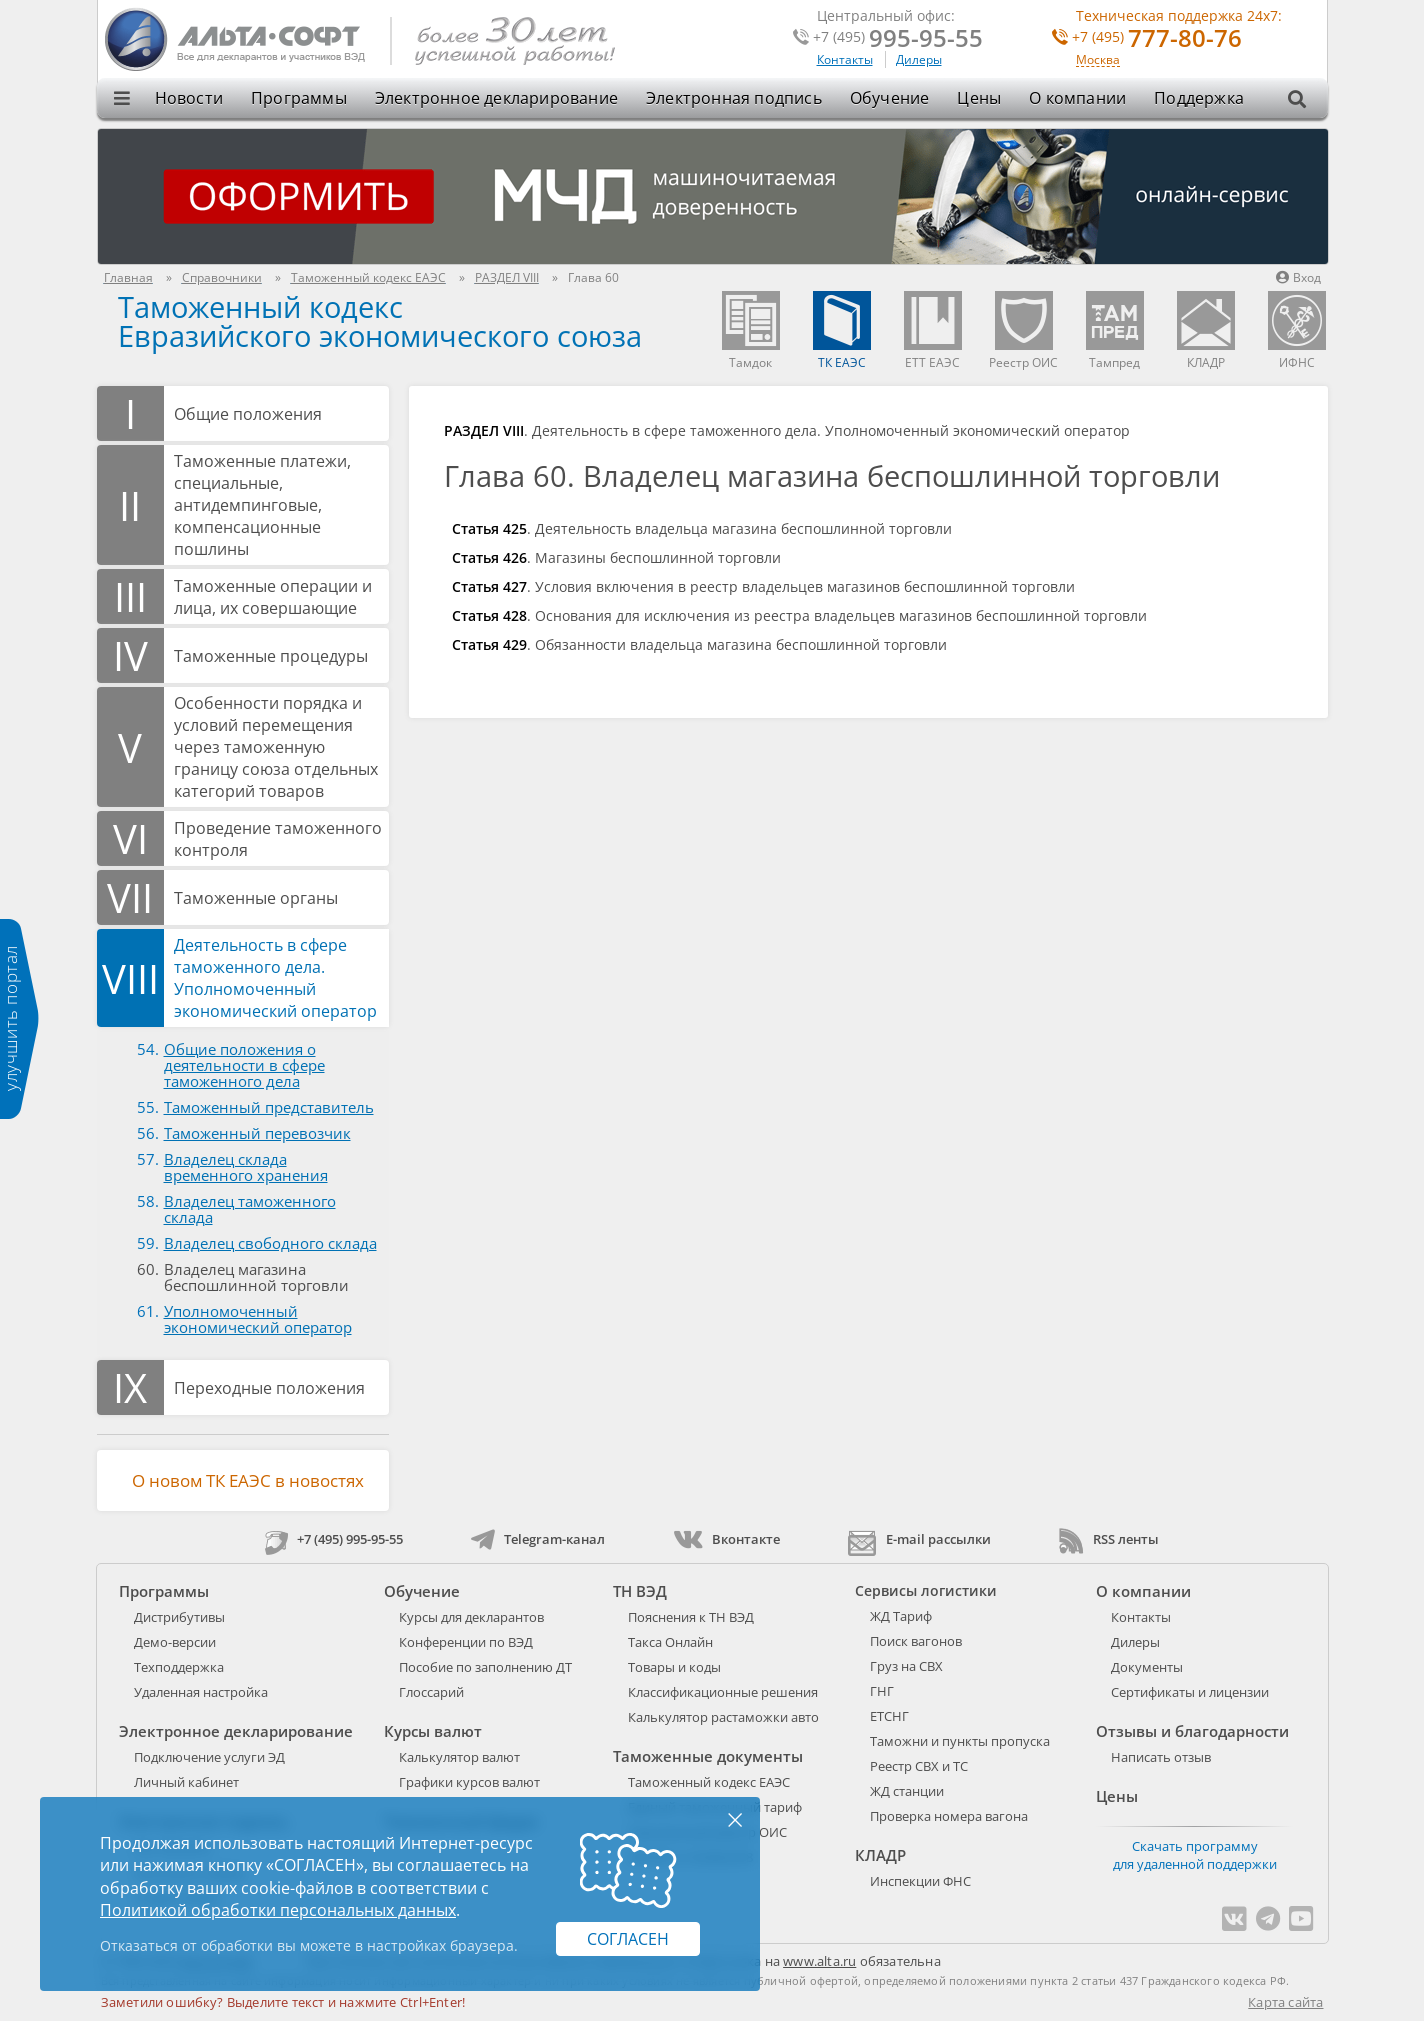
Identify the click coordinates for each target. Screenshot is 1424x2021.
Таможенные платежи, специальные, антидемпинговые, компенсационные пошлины (262, 505)
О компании (1077, 98)
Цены (979, 98)
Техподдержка (179, 1667)
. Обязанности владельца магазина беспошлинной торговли (699, 644)
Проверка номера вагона (949, 1816)
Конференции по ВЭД (466, 1642)
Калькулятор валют (459, 1757)
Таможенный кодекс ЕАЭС (709, 1782)
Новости (189, 98)
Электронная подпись (734, 98)
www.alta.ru (819, 1961)
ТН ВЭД (640, 1591)
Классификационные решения (723, 1692)
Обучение (890, 98)
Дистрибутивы (179, 1617)
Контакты (845, 59)
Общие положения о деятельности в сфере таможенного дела (244, 1065)
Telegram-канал (538, 1539)
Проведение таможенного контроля (278, 839)
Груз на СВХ (906, 1666)
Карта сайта (1285, 2002)
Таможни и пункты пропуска (960, 1741)
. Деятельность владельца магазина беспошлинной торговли (702, 528)
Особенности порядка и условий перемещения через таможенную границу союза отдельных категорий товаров (276, 747)
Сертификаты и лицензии (1190, 1692)
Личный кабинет (186, 1782)
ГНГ (882, 1691)
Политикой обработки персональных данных (278, 1910)
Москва (1098, 60)
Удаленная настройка (201, 1692)
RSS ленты (1109, 1539)
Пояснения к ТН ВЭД (691, 1617)
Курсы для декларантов (471, 1617)
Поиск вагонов (916, 1641)
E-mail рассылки (919, 1539)
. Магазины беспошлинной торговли (616, 557)
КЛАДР (880, 1855)
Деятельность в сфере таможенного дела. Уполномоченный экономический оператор (275, 978)
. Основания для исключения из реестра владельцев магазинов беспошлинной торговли (799, 615)
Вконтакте (726, 1539)
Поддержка (1199, 98)
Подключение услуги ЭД (209, 1757)
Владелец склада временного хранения (246, 1167)
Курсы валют (433, 1731)
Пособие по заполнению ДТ (485, 1667)
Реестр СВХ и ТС (919, 1766)
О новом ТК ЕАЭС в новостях (248, 1480)
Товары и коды (674, 1667)
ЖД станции (907, 1791)
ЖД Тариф (901, 1616)
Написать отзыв (1161, 1757)
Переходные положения (269, 1388)
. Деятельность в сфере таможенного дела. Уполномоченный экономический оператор (787, 430)
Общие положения (248, 414)
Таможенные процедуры (271, 656)
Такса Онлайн (670, 1642)
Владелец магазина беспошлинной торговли (256, 1277)
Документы (1147, 1667)
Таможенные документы (708, 1756)
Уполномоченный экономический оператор (258, 1319)
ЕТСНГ (889, 1716)
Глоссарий (431, 1692)
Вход (1298, 277)
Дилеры (919, 59)
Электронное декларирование (496, 98)
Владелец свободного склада (270, 1243)
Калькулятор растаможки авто (723, 1717)
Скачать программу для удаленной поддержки (1195, 1855)
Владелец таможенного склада (250, 1209)
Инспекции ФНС (920, 1881)
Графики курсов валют (469, 1782)
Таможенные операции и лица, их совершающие (273, 597)
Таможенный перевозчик (257, 1133)
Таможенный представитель (269, 1107)
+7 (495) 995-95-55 (334, 1539)
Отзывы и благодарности (1192, 1731)
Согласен (628, 1939)
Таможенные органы (256, 898)
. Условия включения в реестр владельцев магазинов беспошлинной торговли (763, 586)
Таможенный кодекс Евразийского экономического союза (380, 321)
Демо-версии (175, 1642)
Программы (299, 98)
